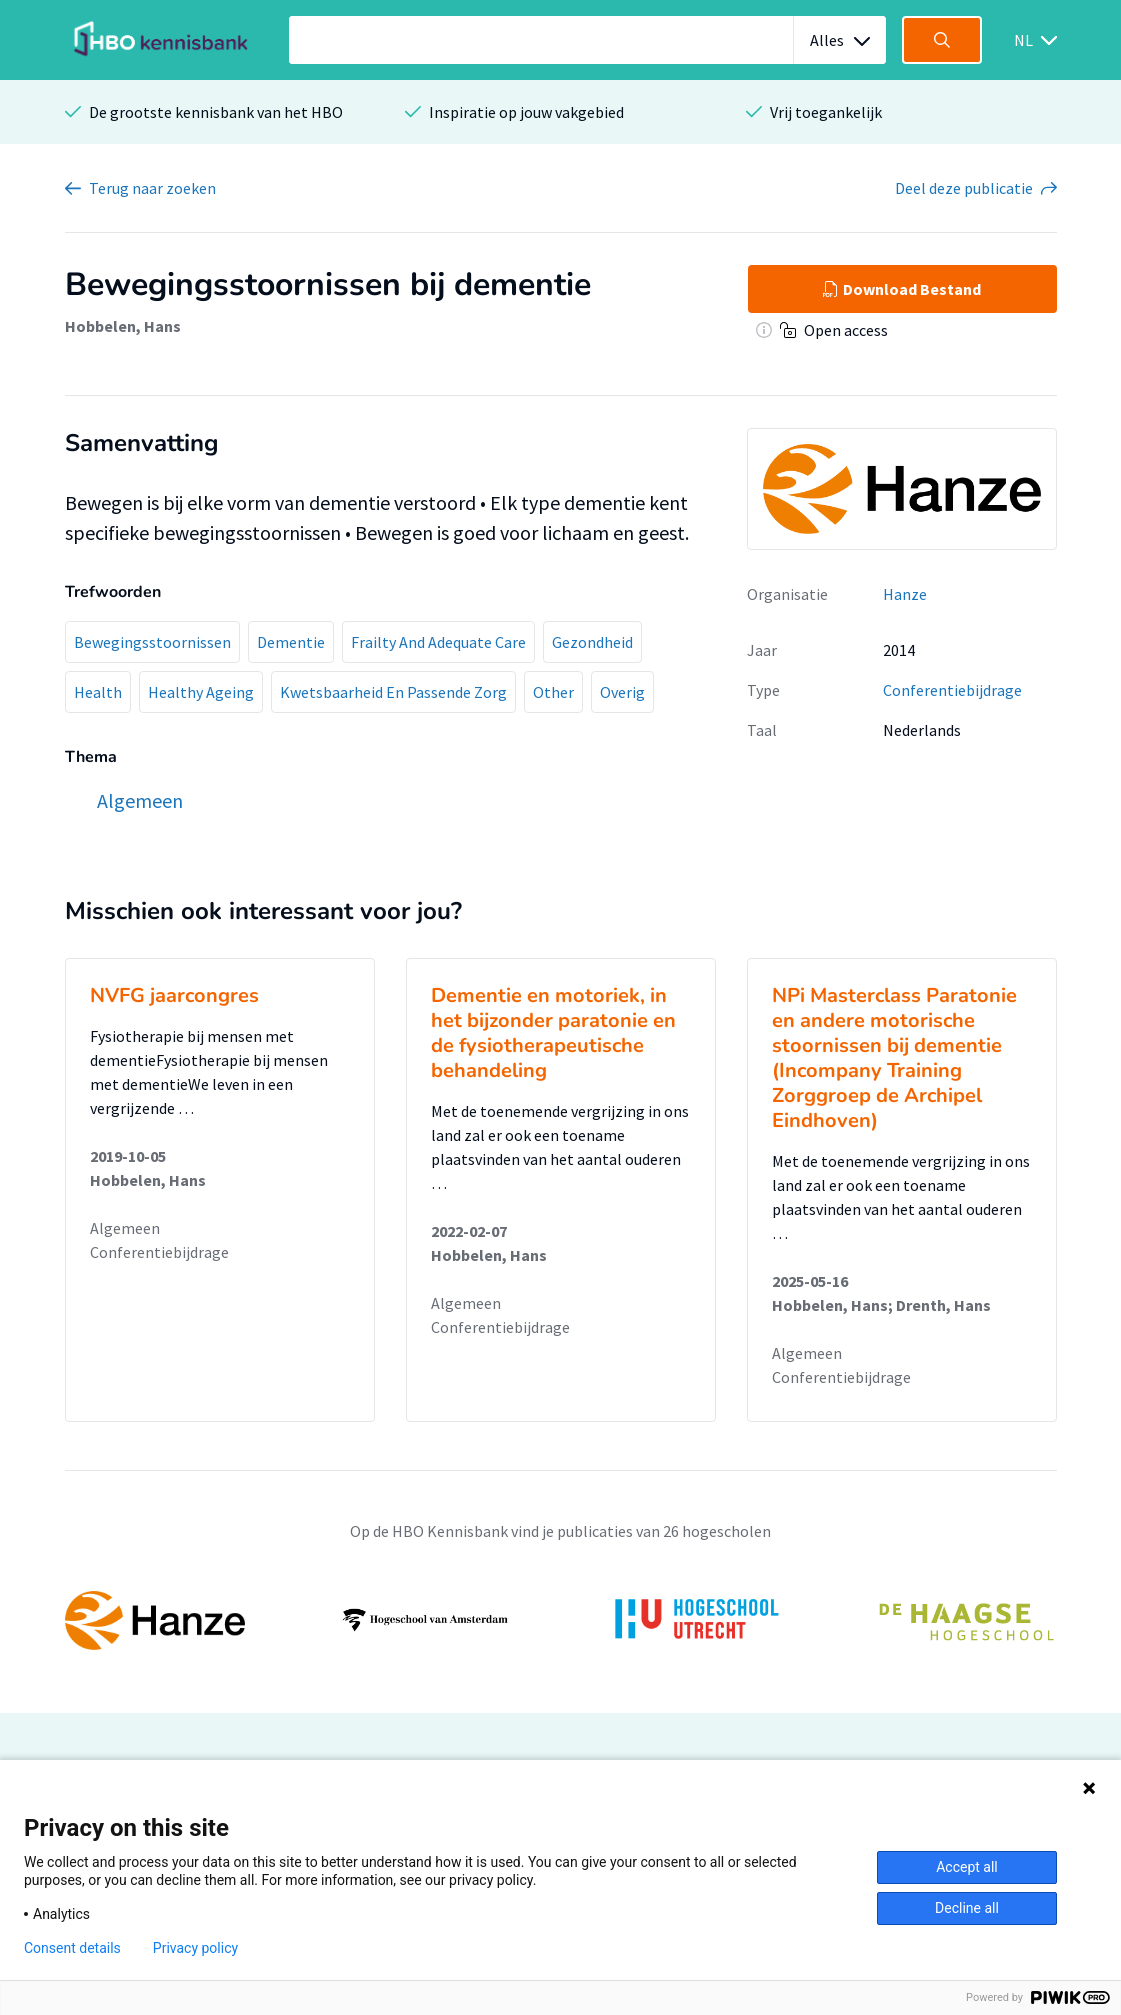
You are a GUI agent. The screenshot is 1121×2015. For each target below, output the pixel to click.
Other (553, 692)
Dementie (291, 642)
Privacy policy (195, 1948)
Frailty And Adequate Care (438, 642)
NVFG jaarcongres (174, 995)
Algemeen (125, 1228)
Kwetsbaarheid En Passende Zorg (393, 692)
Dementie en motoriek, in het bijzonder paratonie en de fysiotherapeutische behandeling (553, 1033)
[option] (561, 1620)
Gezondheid (592, 642)
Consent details (72, 1948)
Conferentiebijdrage (952, 690)
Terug (152, 188)
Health (98, 692)
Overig (622, 692)
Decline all (967, 1908)
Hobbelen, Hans (123, 326)
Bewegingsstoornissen (152, 642)
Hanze (905, 594)
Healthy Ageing (201, 692)
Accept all (967, 1867)
